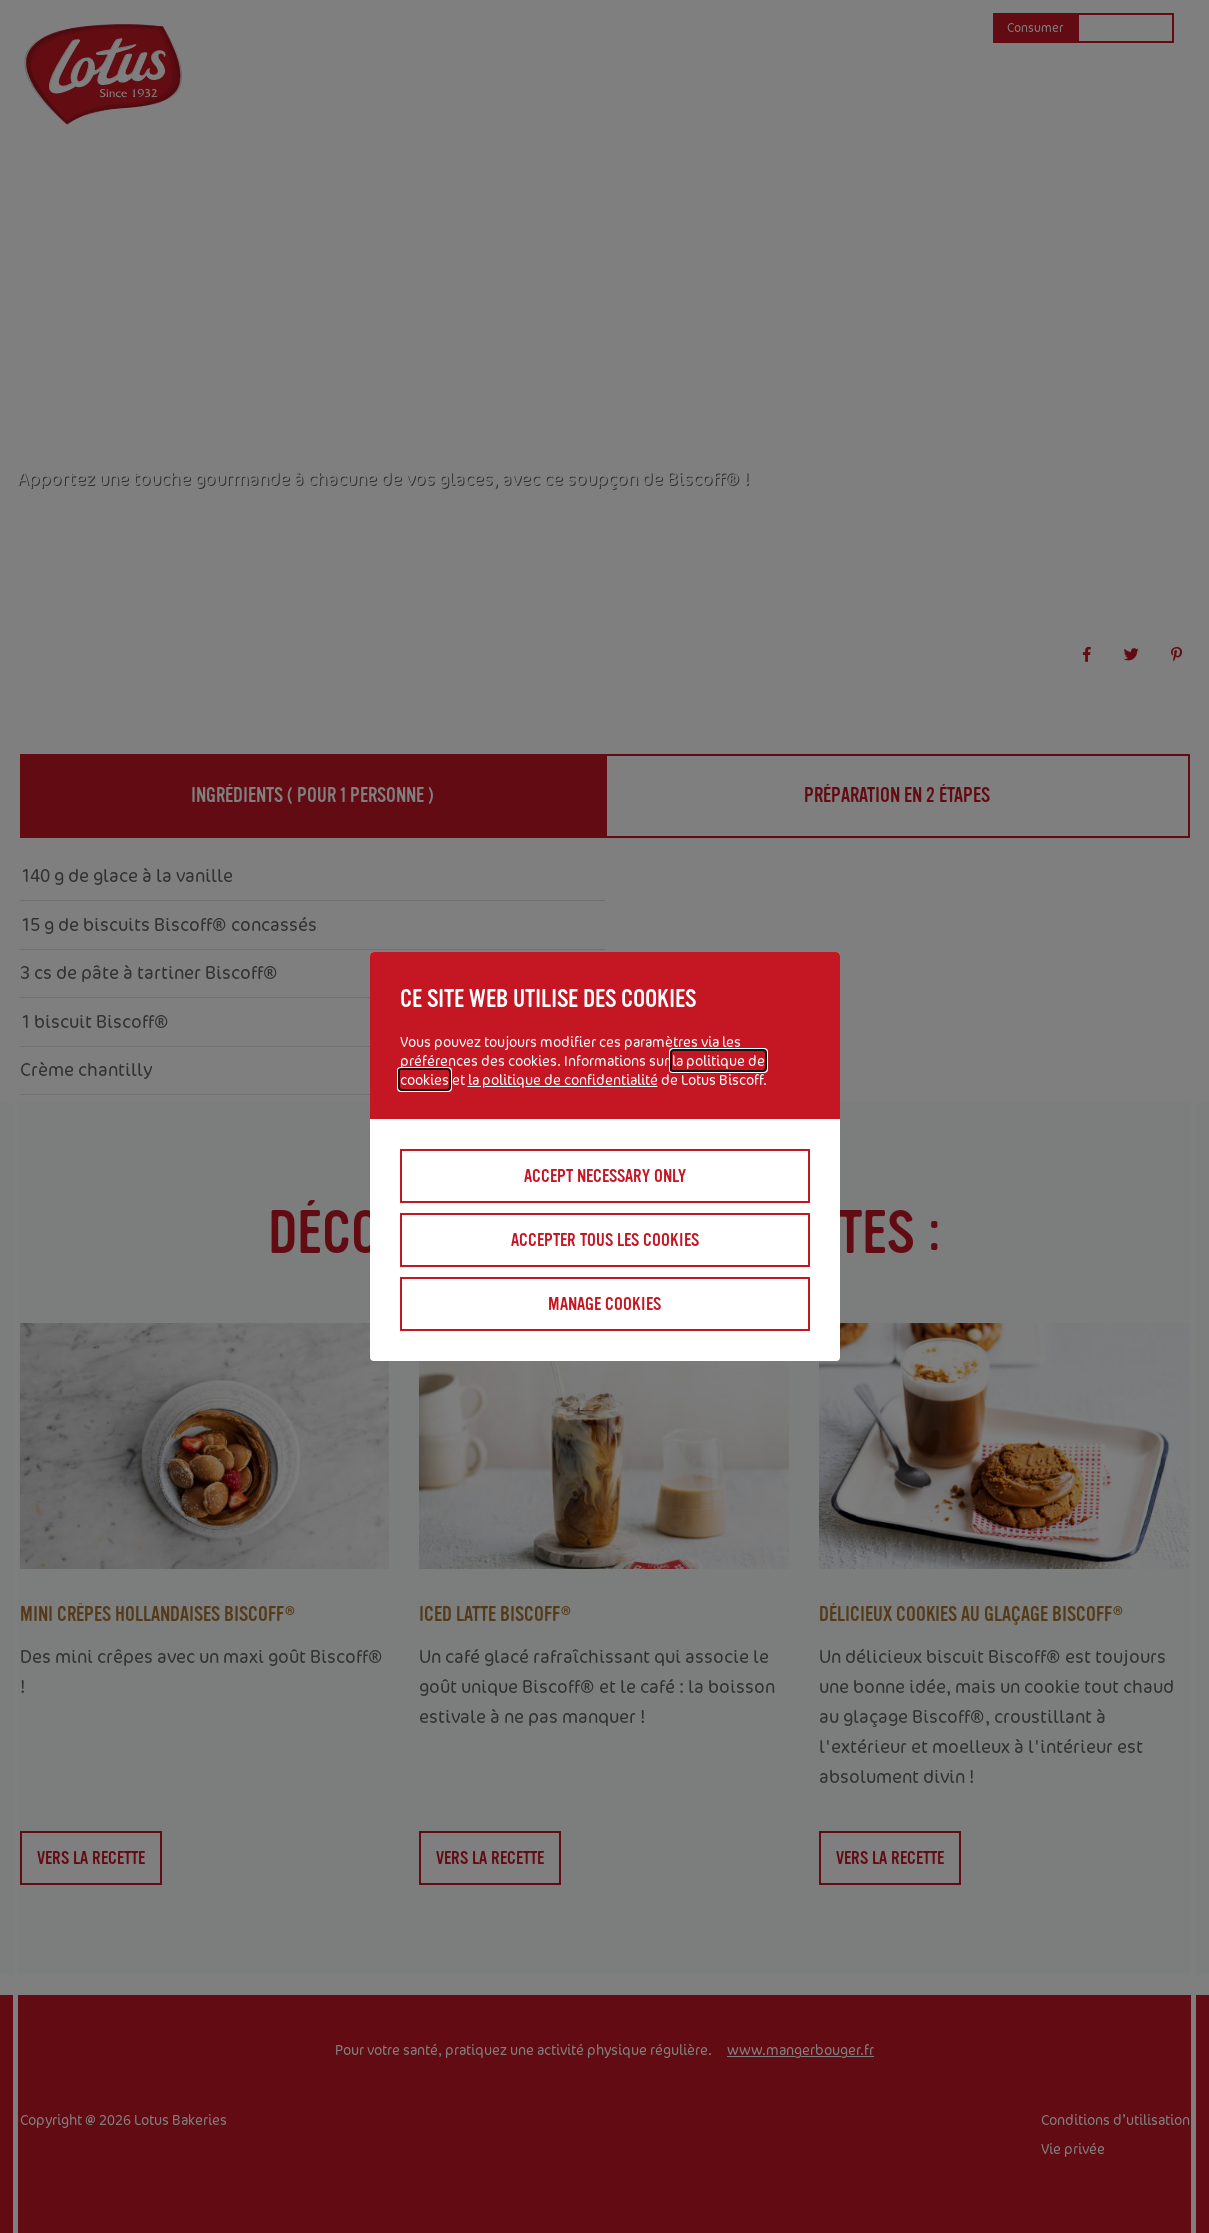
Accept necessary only (605, 1176)
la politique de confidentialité (563, 1079)
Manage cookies (604, 1304)
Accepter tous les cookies (605, 1240)
